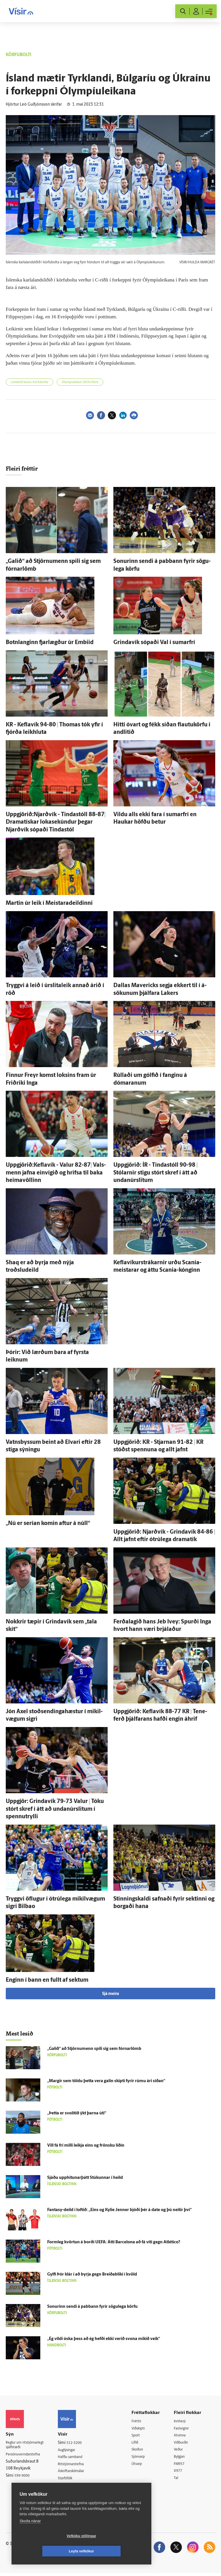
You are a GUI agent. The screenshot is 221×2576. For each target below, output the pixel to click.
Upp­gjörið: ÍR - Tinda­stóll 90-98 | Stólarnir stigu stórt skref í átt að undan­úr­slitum (155, 1172)
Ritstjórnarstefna (77, 2465)
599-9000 (23, 2477)
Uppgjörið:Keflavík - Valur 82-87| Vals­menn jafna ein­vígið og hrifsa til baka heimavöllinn (56, 1172)
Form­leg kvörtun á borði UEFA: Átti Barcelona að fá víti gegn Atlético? (113, 2242)
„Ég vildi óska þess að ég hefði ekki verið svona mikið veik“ (103, 2339)
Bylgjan (182, 2458)
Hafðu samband (76, 2457)
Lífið (139, 2443)
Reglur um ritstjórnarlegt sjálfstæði (28, 2446)
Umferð (69, 2487)
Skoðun (142, 2451)
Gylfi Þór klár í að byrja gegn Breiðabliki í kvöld (92, 2274)
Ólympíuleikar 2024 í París (80, 382)
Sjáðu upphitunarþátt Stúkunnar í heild (85, 2178)
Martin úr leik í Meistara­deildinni (49, 903)
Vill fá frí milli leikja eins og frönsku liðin (85, 2145)
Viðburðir (184, 2443)
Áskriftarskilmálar (78, 2472)
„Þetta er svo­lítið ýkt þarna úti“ (76, 2113)
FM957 (182, 2465)
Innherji (183, 2421)
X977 (180, 2473)
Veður (181, 2451)
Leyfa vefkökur (115, 2551)
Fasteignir (184, 2429)
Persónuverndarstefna (26, 2455)
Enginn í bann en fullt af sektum (47, 1980)
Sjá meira (110, 1994)
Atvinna (182, 2436)
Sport (140, 2436)
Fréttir (140, 2421)
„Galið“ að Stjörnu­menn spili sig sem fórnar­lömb (94, 2049)
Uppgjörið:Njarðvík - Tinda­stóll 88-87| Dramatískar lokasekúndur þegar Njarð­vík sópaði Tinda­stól (56, 822)
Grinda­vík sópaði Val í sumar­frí (154, 643)
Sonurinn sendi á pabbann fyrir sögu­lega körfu (92, 2307)
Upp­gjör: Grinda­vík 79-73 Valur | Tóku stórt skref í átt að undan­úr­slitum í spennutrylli (55, 1809)
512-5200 (79, 2443)
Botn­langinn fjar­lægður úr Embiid (50, 643)
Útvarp (141, 2465)
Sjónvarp (143, 2458)
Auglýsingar (72, 2450)
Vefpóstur (71, 2494)
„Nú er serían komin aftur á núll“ (48, 1523)
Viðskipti (143, 2429)
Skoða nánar (30, 2536)
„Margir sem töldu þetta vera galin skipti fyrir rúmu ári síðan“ (106, 2081)
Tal (178, 2480)
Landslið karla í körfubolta (29, 382)
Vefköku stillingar (47, 2551)
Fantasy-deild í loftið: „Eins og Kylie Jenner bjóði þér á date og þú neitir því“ (119, 2210)
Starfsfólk (71, 2480)
